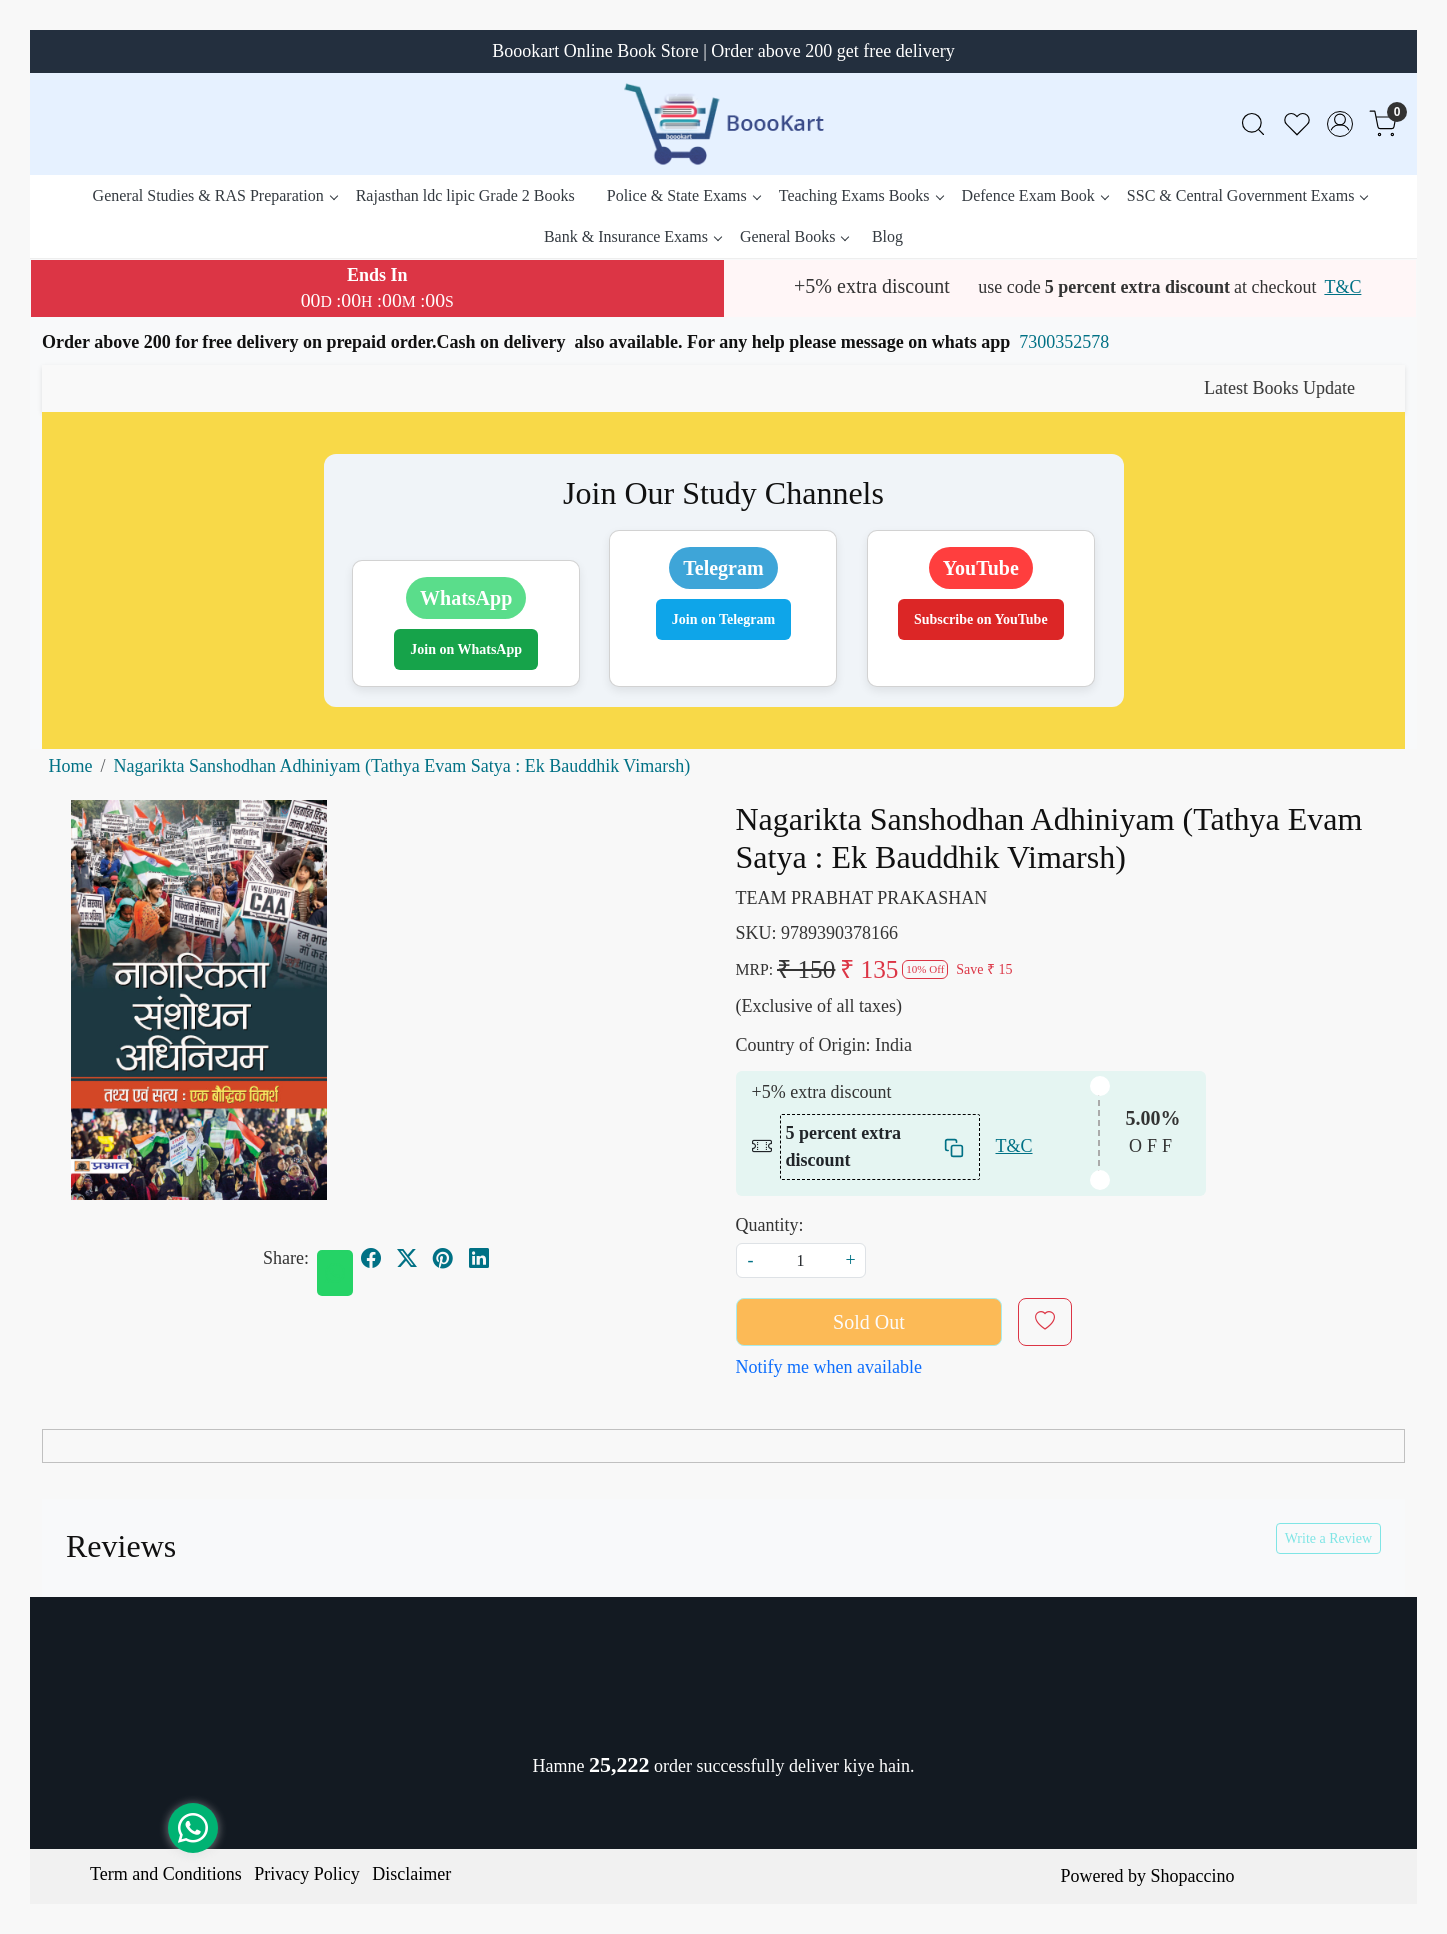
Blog (887, 236)
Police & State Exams (683, 195)
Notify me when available (829, 1367)
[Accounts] (1340, 124)
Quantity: (770, 1225)
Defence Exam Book (1035, 195)
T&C (1342, 287)
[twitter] (407, 1258)
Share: (286, 1258)
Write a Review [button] (1328, 1538)
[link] (1253, 124)
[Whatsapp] (335, 1273)
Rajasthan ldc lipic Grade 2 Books (465, 195)
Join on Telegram (723, 619)
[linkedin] (479, 1258)
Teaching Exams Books (861, 195)
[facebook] (371, 1258)
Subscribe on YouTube (981, 619)
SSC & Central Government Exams (1247, 195)
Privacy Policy (307, 1874)
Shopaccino (1192, 1876)
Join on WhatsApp (466, 649)
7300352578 (1064, 342)
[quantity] (801, 1260)
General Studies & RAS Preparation (215, 195)
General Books (794, 236)
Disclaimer (411, 1874)
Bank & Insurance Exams (632, 236)
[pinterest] (443, 1258)
